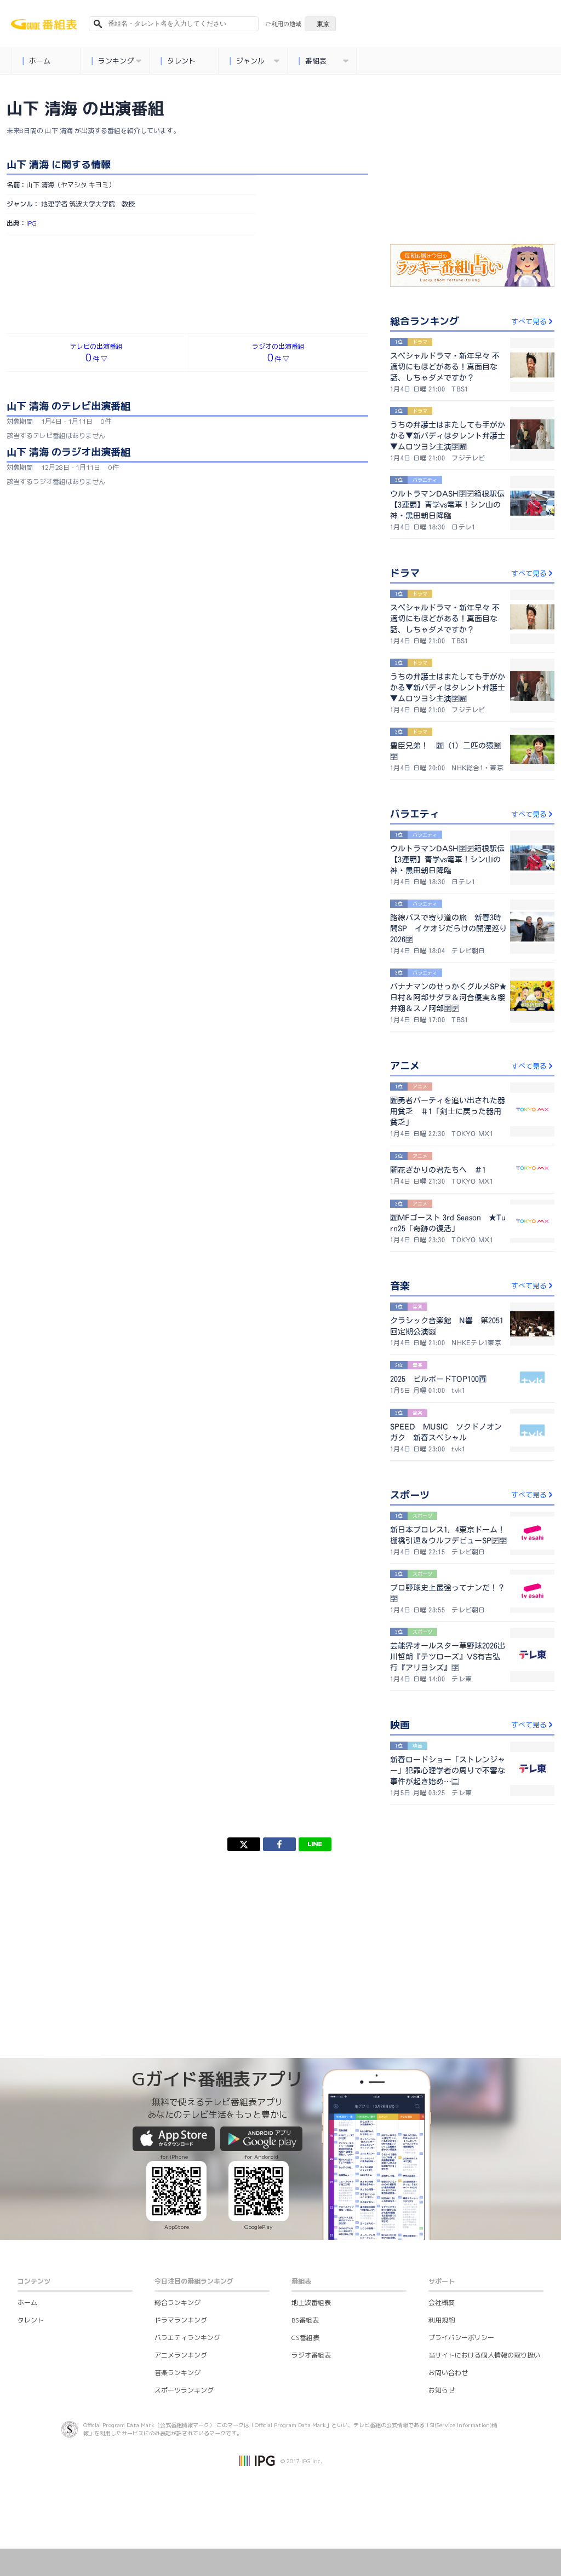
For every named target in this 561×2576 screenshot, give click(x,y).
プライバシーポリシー (461, 2337)
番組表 (324, 61)
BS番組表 (305, 2320)
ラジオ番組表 (311, 2355)
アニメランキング (180, 2355)
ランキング (116, 61)
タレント (178, 61)
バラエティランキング (187, 2337)
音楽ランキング (177, 2372)
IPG (31, 223)
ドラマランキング (180, 2320)
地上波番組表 (311, 2302)
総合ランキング (177, 2302)
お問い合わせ (448, 2372)
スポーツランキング (184, 2390)
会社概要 (441, 2302)
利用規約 (441, 2320)
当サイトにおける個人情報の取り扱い (484, 2355)
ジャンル (255, 61)
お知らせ (441, 2390)
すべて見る (532, 321)
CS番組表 (305, 2337)
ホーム (36, 61)
